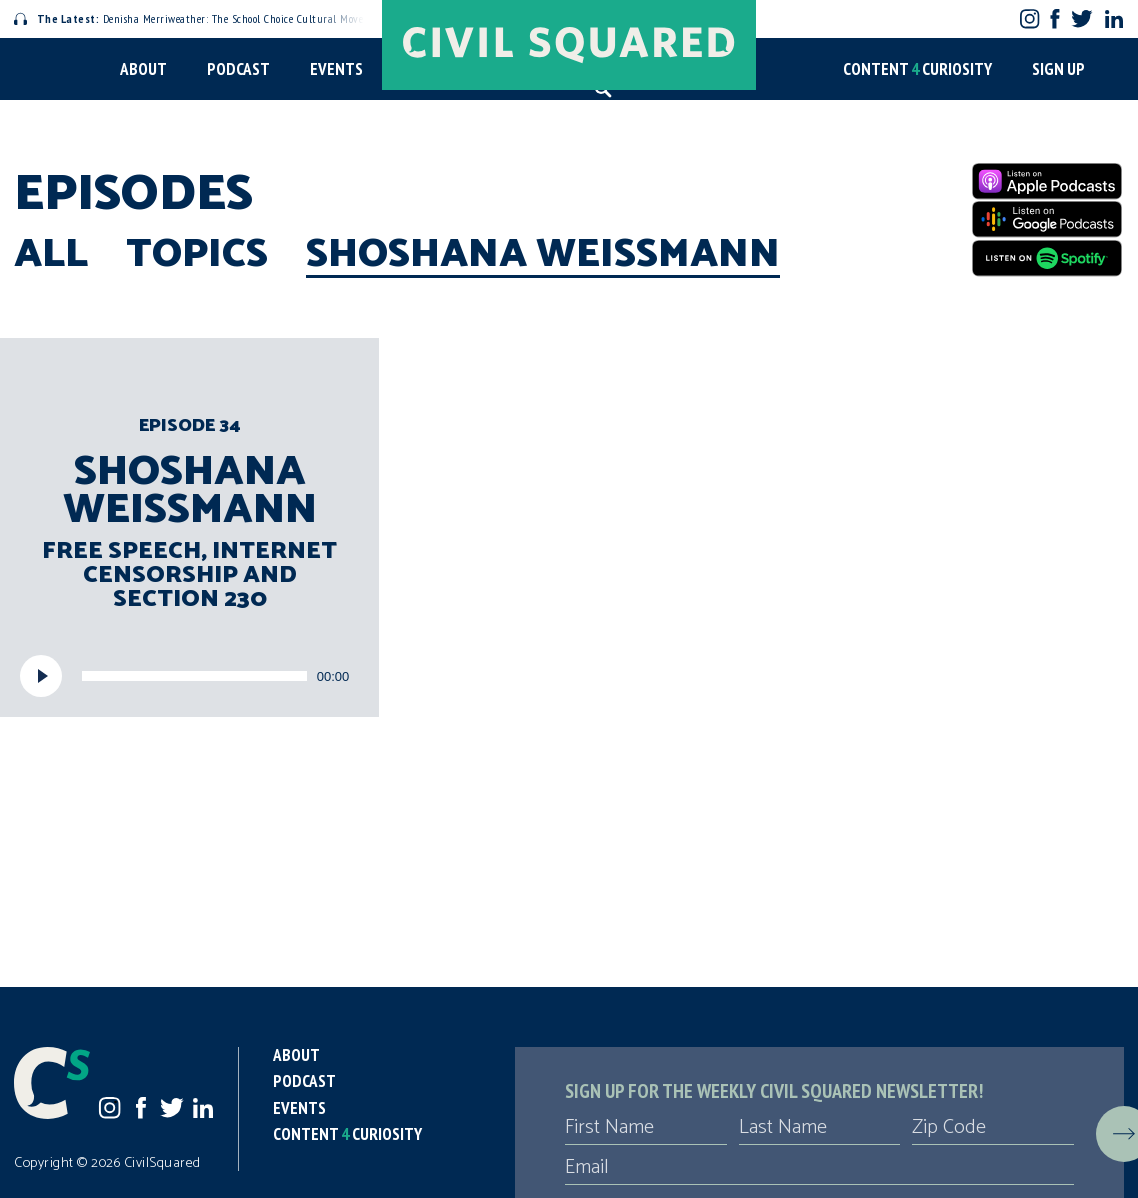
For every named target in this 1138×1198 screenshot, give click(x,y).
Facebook (1055, 18)
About (143, 69)
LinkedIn (1114, 19)
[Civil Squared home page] (569, 45)
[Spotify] (1047, 258)
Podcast (238, 69)
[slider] (194, 676)
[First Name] (646, 1128)
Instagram (1029, 18)
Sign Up (1058, 69)
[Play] (41, 676)
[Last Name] (820, 1128)
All (51, 255)
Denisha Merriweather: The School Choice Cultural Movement (201, 18)
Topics (197, 255)
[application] (189, 676)
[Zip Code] (993, 1128)
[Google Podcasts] (1047, 219)
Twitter (1081, 18)
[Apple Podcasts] (1047, 181)
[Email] (819, 1168)
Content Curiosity (917, 69)
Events (336, 69)
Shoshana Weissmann (543, 255)
